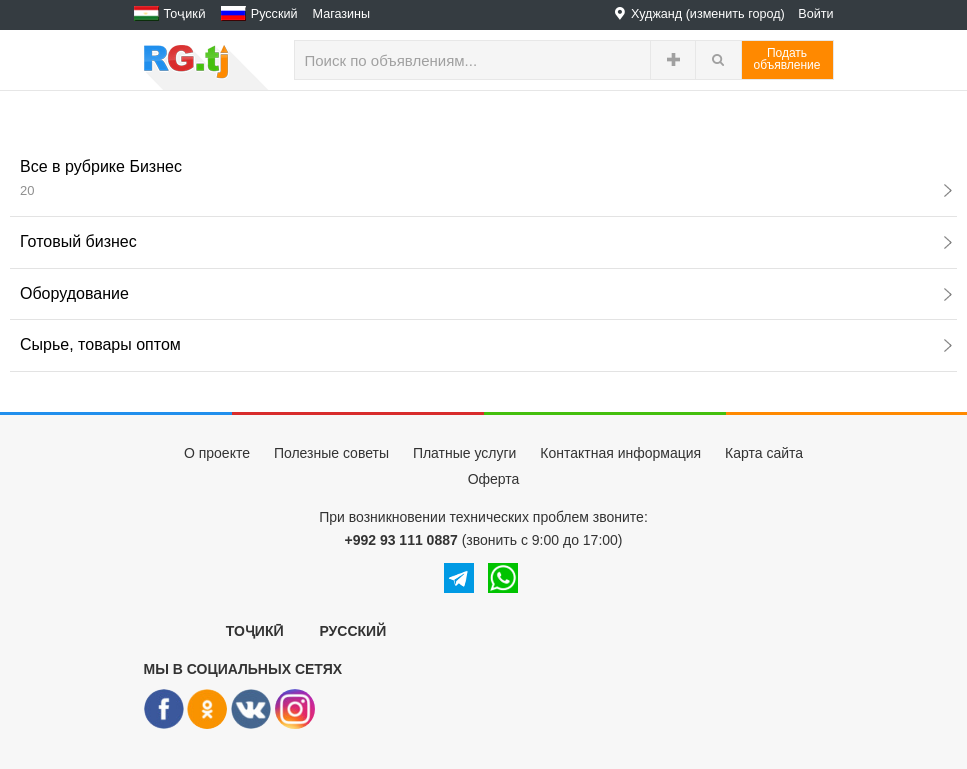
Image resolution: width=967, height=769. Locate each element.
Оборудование (486, 293)
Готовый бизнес (486, 241)
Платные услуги (465, 453)
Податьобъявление (787, 59)
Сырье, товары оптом (486, 344)
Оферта (494, 479)
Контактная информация (620, 453)
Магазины (342, 14)
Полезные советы (331, 453)
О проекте (217, 453)
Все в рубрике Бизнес (486, 178)
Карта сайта (764, 453)
